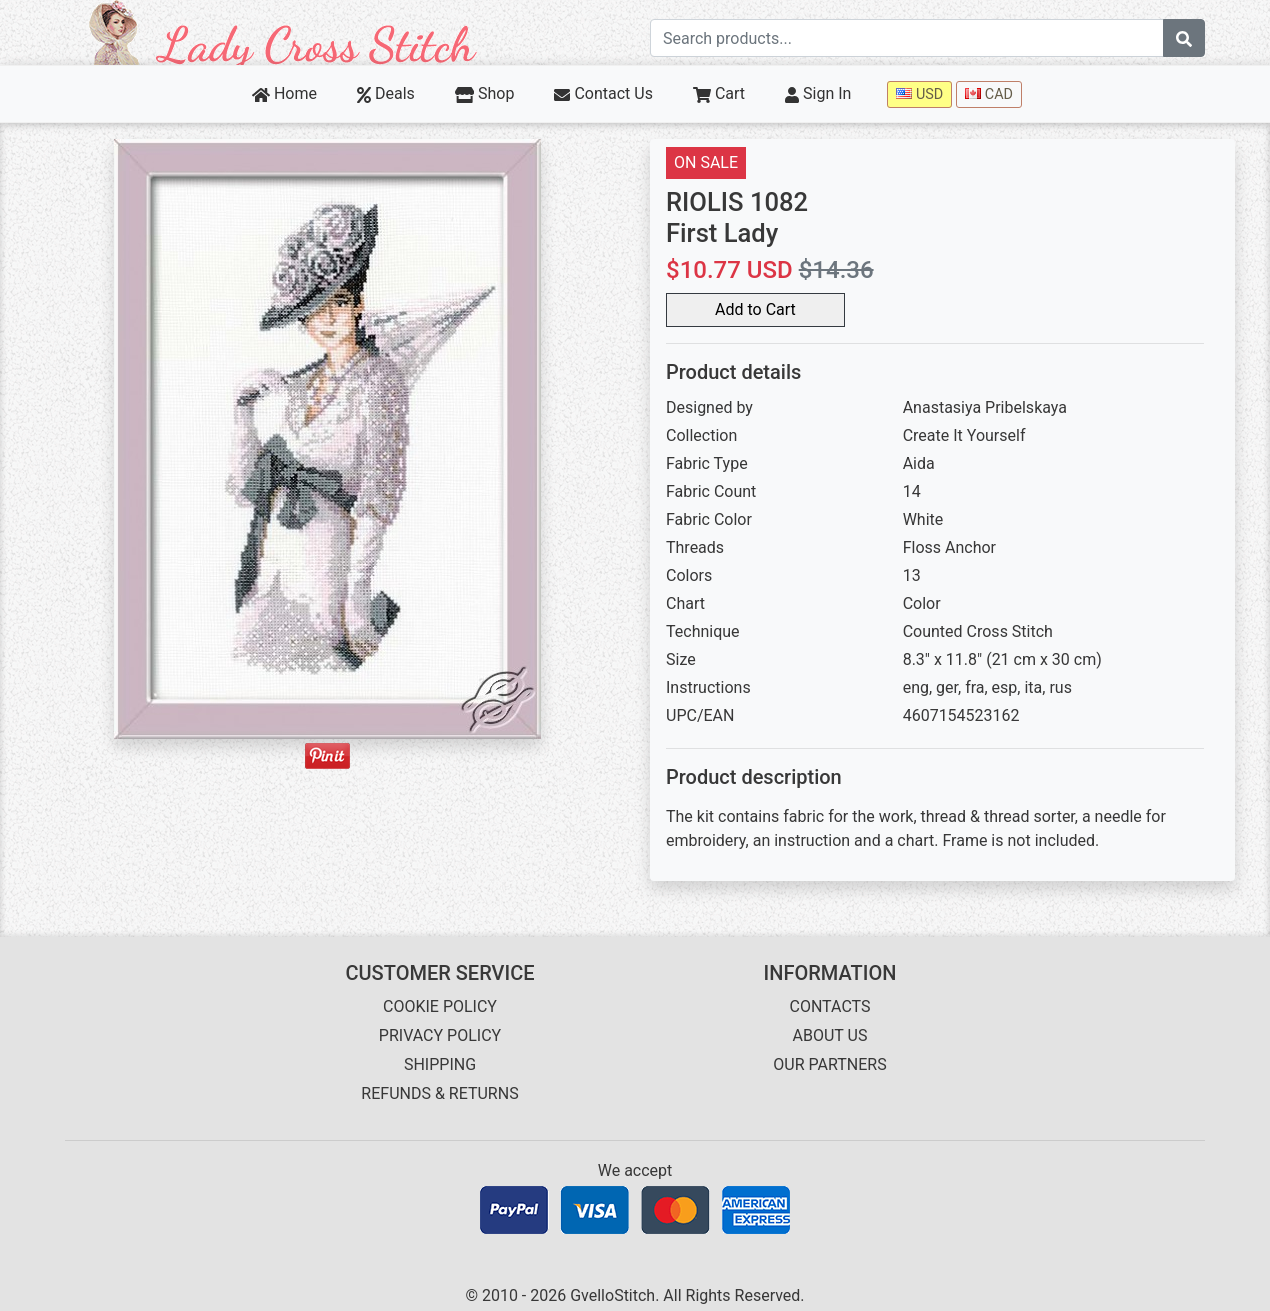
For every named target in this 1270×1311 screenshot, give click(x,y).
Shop (485, 93)
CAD (989, 94)
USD (919, 94)
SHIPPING (440, 1064)
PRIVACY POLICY (440, 1035)
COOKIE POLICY (440, 1006)
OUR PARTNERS (829, 1064)
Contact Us (603, 93)
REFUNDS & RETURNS (439, 1093)
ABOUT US (830, 1035)
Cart (719, 93)
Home (284, 93)
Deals (386, 93)
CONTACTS (830, 1006)
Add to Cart (755, 309)
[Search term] (907, 38)
